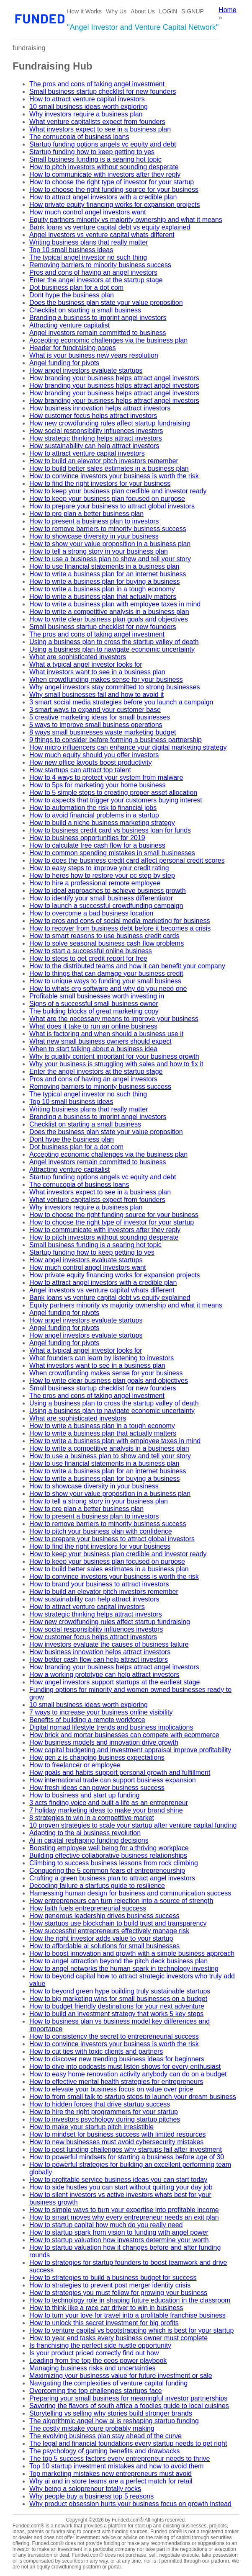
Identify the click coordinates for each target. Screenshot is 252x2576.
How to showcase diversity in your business (94, 536)
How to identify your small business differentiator (101, 898)
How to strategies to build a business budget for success (112, 2277)
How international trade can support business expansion (112, 1780)
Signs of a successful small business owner (93, 1003)
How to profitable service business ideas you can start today (118, 2179)
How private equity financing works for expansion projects (114, 204)
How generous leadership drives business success (104, 1915)
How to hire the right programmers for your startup (103, 2111)
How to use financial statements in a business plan (104, 566)
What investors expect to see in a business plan (100, 129)
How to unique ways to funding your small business (105, 981)
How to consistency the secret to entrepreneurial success (114, 2036)
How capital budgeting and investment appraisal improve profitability (130, 1749)
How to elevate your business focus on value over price (111, 2089)
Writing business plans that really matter (88, 242)
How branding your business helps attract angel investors (114, 378)
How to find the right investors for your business (99, 483)
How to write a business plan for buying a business (104, 581)
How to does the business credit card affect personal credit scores (127, 860)
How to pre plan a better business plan (86, 513)
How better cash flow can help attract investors (98, 1659)
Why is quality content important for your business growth (114, 1056)
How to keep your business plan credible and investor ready (117, 491)
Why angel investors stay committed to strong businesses (114, 687)
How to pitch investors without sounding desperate (104, 166)
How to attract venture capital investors (87, 99)
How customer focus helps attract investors (93, 415)
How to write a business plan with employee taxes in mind (115, 604)
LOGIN (168, 11)
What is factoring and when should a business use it (106, 1033)
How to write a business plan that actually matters (102, 596)
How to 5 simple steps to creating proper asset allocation (113, 792)
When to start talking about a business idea (93, 1048)
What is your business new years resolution (93, 355)
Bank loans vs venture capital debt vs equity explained (109, 227)
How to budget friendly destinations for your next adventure (116, 2006)
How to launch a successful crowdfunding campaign (106, 905)
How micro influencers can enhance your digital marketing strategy (127, 747)
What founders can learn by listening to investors (101, 1357)
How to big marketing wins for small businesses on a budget (118, 1998)
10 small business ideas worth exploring (88, 106)
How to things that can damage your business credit (106, 973)
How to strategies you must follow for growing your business (118, 2292)
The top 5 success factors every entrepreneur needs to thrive (119, 2458)
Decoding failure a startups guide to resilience (97, 1885)
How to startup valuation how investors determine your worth (119, 2239)
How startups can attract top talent (80, 770)
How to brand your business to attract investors (99, 1584)
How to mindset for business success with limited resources (117, 2134)
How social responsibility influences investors (96, 430)
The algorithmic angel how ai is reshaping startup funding (114, 2420)
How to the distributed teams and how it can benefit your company (127, 966)
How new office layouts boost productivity (90, 762)
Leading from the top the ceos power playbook (98, 2360)
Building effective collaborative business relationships (108, 1855)
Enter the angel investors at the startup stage (95, 280)
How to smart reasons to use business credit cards (104, 935)
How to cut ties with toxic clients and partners (96, 2051)
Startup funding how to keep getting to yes (91, 151)
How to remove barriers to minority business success (107, 528)
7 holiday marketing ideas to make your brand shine (106, 1810)
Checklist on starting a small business (85, 310)
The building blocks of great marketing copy (94, 1011)
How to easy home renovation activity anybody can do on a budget (127, 2074)
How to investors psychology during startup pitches (104, 2119)
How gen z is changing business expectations (97, 1757)
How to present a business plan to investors (94, 521)
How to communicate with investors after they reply (104, 174)
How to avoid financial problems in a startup (94, 815)
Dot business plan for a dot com (76, 287)
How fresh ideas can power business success (97, 1787)
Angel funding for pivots (64, 362)
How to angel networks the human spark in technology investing (124, 1968)
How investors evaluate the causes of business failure (109, 1644)
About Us (143, 11)
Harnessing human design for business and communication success (130, 1893)
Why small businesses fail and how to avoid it (96, 694)
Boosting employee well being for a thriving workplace (109, 1847)
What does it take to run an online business (93, 1026)
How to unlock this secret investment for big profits (104, 2322)
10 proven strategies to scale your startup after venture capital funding (133, 1825)
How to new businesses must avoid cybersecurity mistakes (116, 2141)
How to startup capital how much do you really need (106, 2224)
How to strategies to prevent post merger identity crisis (109, 2285)
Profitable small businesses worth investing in (96, 996)
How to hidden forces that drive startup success (99, 2104)
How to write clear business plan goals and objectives (108, 619)
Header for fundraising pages (72, 347)
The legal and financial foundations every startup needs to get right (128, 2443)
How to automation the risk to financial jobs (93, 807)
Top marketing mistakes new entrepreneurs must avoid (110, 2473)
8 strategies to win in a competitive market (91, 1817)
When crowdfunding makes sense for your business (106, 679)
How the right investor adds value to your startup (101, 1938)
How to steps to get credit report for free (88, 958)
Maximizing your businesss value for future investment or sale (120, 2375)
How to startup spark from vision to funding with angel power (118, 2232)
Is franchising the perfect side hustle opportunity (100, 2345)
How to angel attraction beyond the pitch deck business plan (118, 1961)
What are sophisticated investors (77, 656)
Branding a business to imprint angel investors (97, 317)
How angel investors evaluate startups (85, 370)
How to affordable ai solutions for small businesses (104, 1945)
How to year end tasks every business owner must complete (118, 2337)
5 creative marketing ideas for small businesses (99, 717)
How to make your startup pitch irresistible (91, 2126)
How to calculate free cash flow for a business (97, 845)
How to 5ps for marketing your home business (97, 785)
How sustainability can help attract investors (94, 445)
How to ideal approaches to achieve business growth (107, 890)
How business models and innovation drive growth (103, 1742)
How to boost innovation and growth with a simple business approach (131, 1953)
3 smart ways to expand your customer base (95, 709)
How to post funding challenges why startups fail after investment (125, 2149)
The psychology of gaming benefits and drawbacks (104, 2451)
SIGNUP (192, 11)
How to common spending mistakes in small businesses (112, 852)
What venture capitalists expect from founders (97, 121)
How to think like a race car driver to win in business (106, 2307)
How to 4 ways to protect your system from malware (106, 777)
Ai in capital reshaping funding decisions (89, 1840)
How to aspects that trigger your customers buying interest (115, 800)
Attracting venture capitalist (69, 325)
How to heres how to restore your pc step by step (102, 875)
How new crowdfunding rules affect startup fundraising (109, 423)
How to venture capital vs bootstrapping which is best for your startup (131, 2330)
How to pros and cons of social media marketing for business (119, 920)
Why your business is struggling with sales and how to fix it (116, 1064)
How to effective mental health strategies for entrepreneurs (116, 2081)
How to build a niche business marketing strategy (102, 822)
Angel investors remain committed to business (97, 332)
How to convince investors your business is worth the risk (114, 476)
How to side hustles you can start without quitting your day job (121, 2187)
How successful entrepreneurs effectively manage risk (109, 1930)
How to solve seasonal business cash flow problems (106, 943)
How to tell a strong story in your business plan (98, 551)
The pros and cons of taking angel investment (97, 84)
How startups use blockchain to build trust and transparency (117, 1923)
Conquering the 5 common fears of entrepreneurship (107, 1870)
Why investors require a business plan (85, 114)
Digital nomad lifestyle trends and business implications (111, 1727)
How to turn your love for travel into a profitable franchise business (127, 2315)
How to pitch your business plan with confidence (100, 1531)
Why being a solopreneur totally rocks (85, 2488)
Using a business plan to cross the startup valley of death (114, 641)
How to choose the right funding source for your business (113, 189)
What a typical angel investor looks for (85, 664)
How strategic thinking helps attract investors (95, 438)
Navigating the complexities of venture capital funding (108, 2383)
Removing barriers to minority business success (100, 264)
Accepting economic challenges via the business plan (108, 340)
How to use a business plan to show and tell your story (110, 558)
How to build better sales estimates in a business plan (109, 468)
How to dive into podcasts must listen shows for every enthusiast (125, 2066)
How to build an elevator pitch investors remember (103, 460)
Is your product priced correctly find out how (94, 2353)
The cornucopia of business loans (79, 136)
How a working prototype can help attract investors (104, 1674)
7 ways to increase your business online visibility (100, 1712)
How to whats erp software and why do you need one (108, 988)
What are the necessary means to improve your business (113, 1018)
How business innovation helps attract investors (99, 408)
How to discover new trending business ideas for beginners (116, 2059)
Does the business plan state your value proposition (106, 302)
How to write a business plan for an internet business (107, 574)
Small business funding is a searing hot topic (95, 159)
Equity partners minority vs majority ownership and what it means (125, 219)
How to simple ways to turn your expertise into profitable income (124, 2209)
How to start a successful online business (90, 950)
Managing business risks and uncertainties (92, 2368)
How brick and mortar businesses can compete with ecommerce (124, 1734)
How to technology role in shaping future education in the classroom (129, 2300)
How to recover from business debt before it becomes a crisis (120, 928)
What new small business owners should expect (100, 1041)
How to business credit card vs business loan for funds (110, 830)
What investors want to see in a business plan (97, 672)
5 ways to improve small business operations (95, 724)
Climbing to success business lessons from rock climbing (113, 1863)
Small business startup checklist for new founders (102, 91)
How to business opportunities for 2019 (87, 837)
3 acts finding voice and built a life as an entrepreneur (108, 1802)
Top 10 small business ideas (71, 249)
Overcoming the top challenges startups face (95, 2390)
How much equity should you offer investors (94, 754)
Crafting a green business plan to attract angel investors (112, 1878)
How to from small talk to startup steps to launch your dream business (132, 2096)
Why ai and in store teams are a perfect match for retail (111, 2481)
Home (228, 9)
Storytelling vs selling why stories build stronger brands (110, 2413)
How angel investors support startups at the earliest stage (114, 1682)
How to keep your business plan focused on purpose (107, 498)
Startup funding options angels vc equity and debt (102, 144)
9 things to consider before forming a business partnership (115, 739)
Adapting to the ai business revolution (85, 1832)
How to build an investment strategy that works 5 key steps (116, 2013)
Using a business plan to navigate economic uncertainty (112, 649)
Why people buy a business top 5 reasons (91, 2496)
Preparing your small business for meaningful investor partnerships (128, 2398)
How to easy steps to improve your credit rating (99, 868)
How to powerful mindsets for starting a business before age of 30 (126, 2157)
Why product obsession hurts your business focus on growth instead (130, 2503)
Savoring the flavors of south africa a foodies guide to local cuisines (129, 2405)
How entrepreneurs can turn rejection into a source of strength (121, 1900)
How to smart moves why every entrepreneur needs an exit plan (124, 2217)
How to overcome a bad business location (91, 913)
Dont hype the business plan (71, 295)
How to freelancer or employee (75, 1765)
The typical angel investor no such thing (88, 257)
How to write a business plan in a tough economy (102, 589)
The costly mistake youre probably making (91, 2428)
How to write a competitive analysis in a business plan (109, 611)
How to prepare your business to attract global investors (112, 506)
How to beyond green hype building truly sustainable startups (119, 1991)
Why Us (116, 11)
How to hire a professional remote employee (94, 883)
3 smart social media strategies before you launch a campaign (121, 702)
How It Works (84, 11)
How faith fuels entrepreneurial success (87, 1908)
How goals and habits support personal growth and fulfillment (119, 1772)
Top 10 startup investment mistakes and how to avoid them (116, 2466)
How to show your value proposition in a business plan (109, 543)
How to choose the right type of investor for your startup (111, 182)
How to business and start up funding (84, 1795)
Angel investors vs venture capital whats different (102, 234)
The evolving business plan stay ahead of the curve (105, 2435)
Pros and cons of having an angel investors (93, 272)
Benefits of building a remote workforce (87, 1719)
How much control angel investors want (87, 212)
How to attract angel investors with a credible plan (103, 197)
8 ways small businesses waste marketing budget (102, 732)
